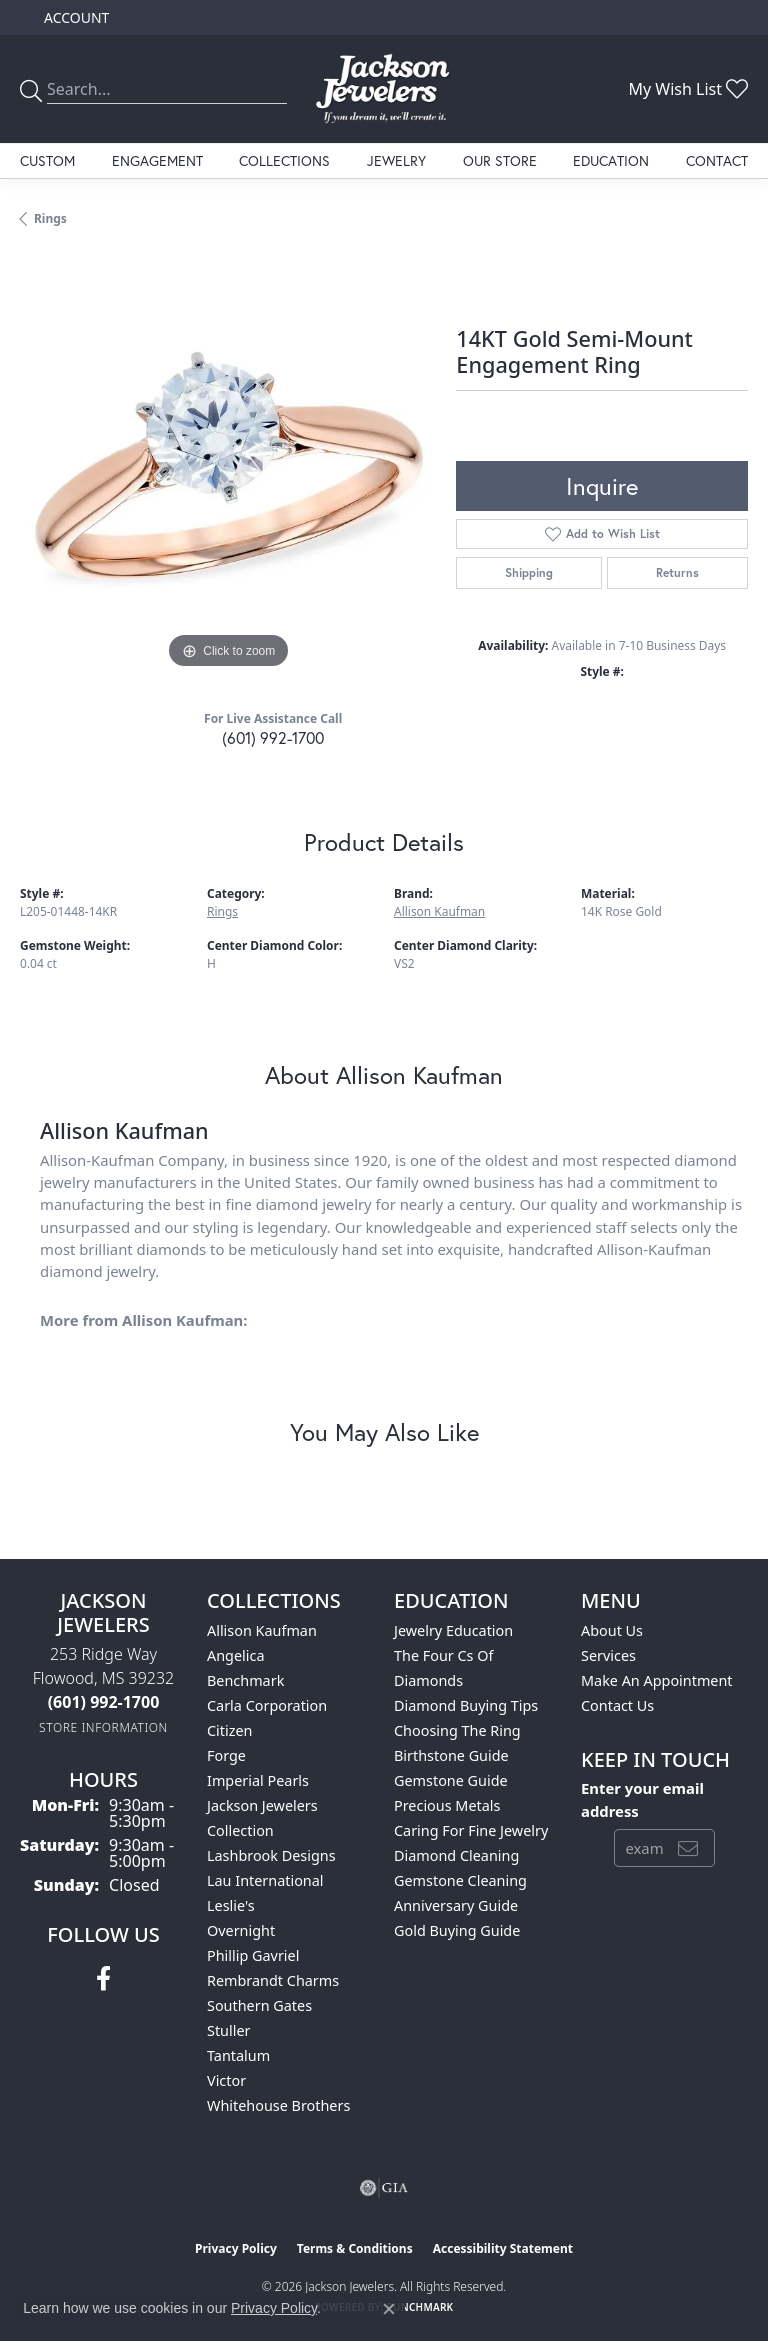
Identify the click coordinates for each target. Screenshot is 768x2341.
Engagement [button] (157, 160)
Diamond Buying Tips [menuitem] (466, 1705)
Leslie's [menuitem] (231, 1905)
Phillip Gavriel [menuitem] (253, 1955)
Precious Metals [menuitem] (447, 1805)
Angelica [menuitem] (235, 1655)
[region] (228, 466)
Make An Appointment (657, 1680)
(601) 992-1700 (273, 737)
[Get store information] (103, 1727)
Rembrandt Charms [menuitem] (273, 1980)
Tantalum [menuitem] (238, 2055)
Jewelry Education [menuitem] (453, 1630)
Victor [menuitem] (226, 2080)
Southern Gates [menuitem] (259, 2005)
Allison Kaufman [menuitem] (262, 1630)
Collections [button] (284, 160)
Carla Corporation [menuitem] (267, 1705)
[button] (74, 17)
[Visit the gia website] (384, 2188)
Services (608, 1655)
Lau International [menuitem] (265, 1880)
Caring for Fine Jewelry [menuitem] (471, 1830)
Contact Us (617, 1705)
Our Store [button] (500, 160)
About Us (612, 1630)
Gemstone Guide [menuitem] (451, 1780)
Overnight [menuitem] (241, 1930)
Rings (50, 218)
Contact (717, 160)
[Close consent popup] (389, 2309)
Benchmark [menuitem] (245, 1680)
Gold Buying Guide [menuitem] (457, 1930)
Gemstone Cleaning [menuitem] (460, 1880)
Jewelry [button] (396, 160)
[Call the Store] (104, 1702)
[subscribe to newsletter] (688, 1848)
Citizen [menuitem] (230, 1730)
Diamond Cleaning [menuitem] (456, 1855)
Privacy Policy (236, 2248)
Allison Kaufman (439, 911)
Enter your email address (642, 1799)
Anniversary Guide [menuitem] (456, 1905)
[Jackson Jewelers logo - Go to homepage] (384, 89)
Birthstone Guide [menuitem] (451, 1755)
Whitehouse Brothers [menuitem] (278, 2105)
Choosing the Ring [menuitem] (457, 1730)
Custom (47, 160)
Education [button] (611, 160)
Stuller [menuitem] (228, 2030)
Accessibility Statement (503, 2248)
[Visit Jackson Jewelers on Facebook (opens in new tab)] (103, 1979)
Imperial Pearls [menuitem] (258, 1780)
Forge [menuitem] (226, 1755)
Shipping (529, 572)
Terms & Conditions (355, 2248)
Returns (677, 572)
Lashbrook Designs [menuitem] (271, 1855)
